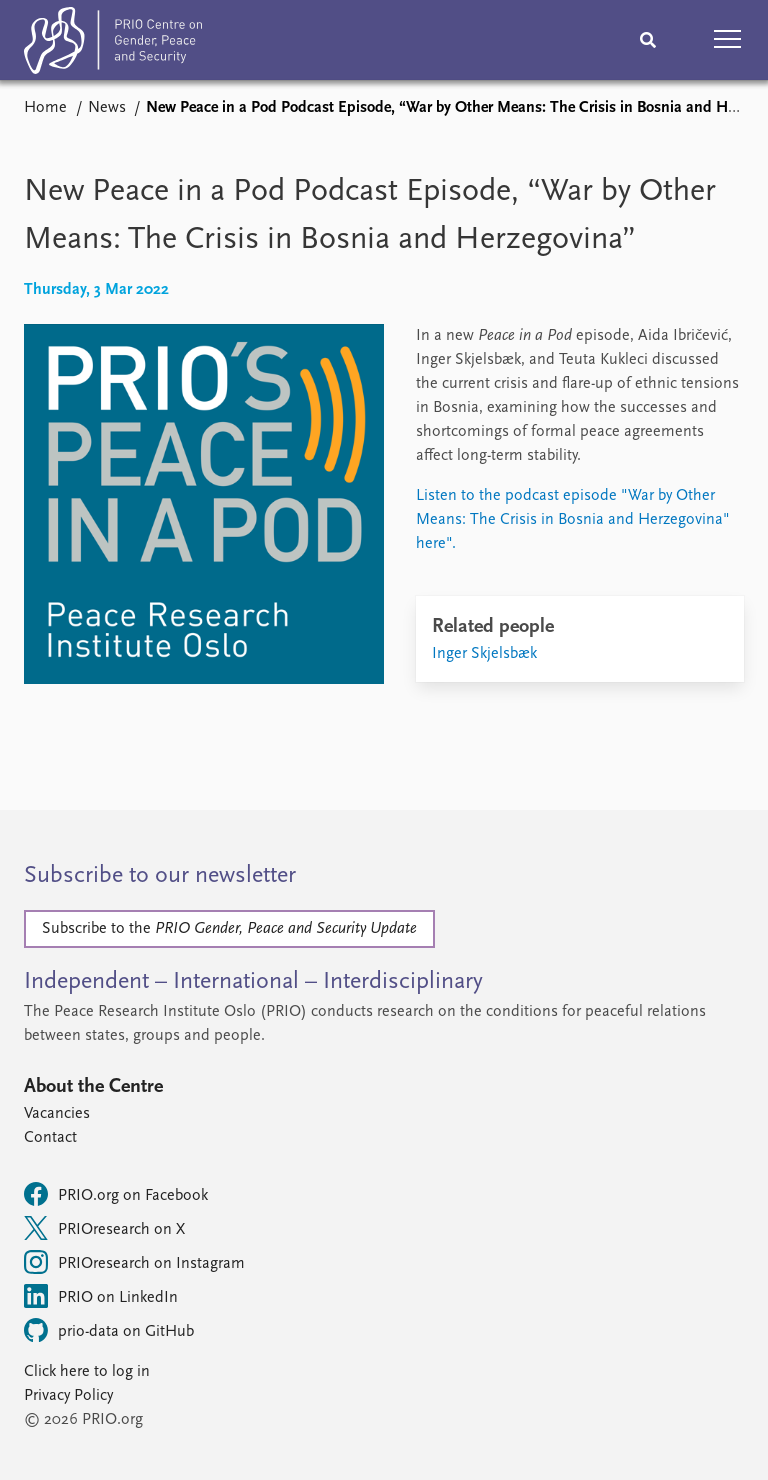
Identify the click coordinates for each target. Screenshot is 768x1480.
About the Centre (93, 1087)
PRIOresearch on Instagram (134, 1262)
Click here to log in (87, 1372)
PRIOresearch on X (104, 1228)
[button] (728, 40)
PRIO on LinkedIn (101, 1296)
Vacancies (57, 1114)
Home (45, 108)
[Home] (113, 44)
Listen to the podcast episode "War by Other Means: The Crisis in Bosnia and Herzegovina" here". (573, 520)
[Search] (648, 40)
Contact (50, 1138)
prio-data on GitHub (109, 1330)
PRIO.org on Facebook (116, 1194)
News (107, 108)
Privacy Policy (68, 1396)
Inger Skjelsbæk (484, 654)
